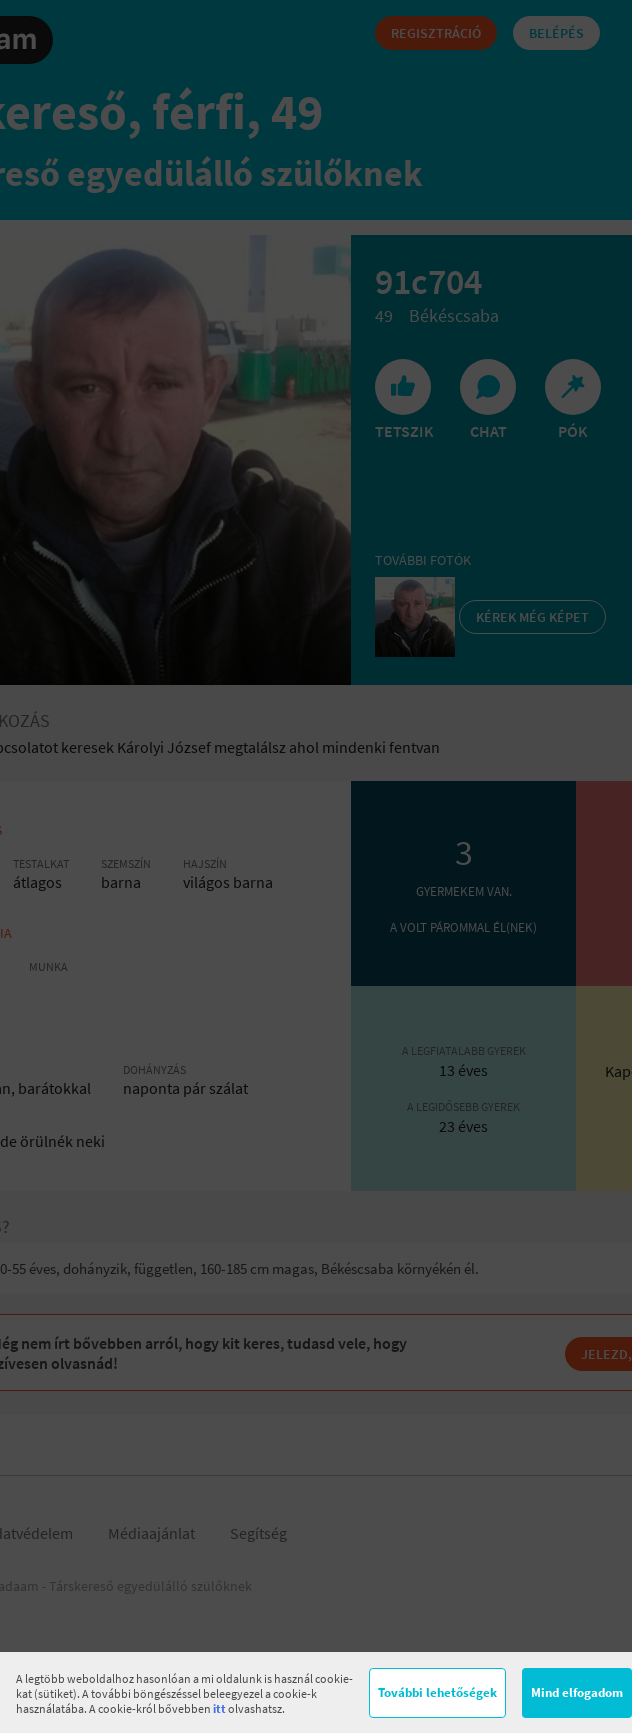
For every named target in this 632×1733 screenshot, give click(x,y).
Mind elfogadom (577, 1692)
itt (219, 1708)
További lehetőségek (437, 1692)
